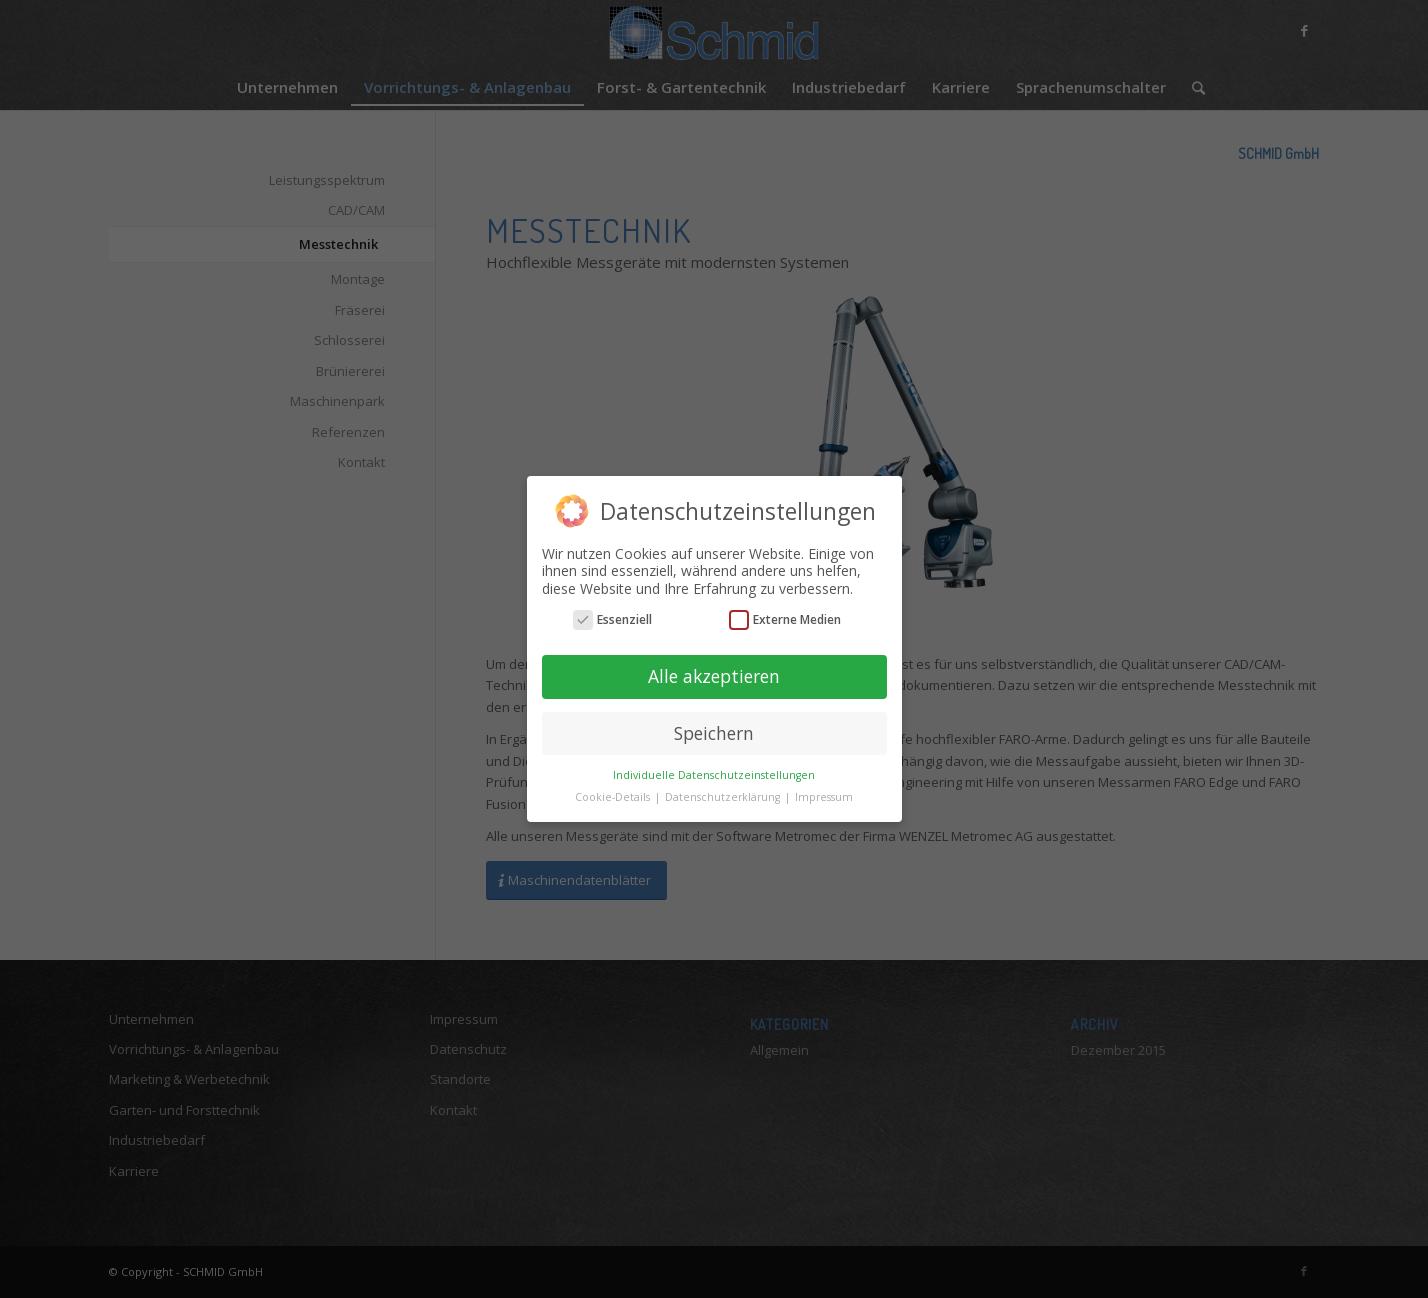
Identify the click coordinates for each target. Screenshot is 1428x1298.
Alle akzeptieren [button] (714, 676)
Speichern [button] (714, 733)
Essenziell (612, 619)
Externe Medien (785, 619)
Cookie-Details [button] (614, 797)
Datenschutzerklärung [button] (724, 797)
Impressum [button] (824, 797)
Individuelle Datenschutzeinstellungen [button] (714, 775)
